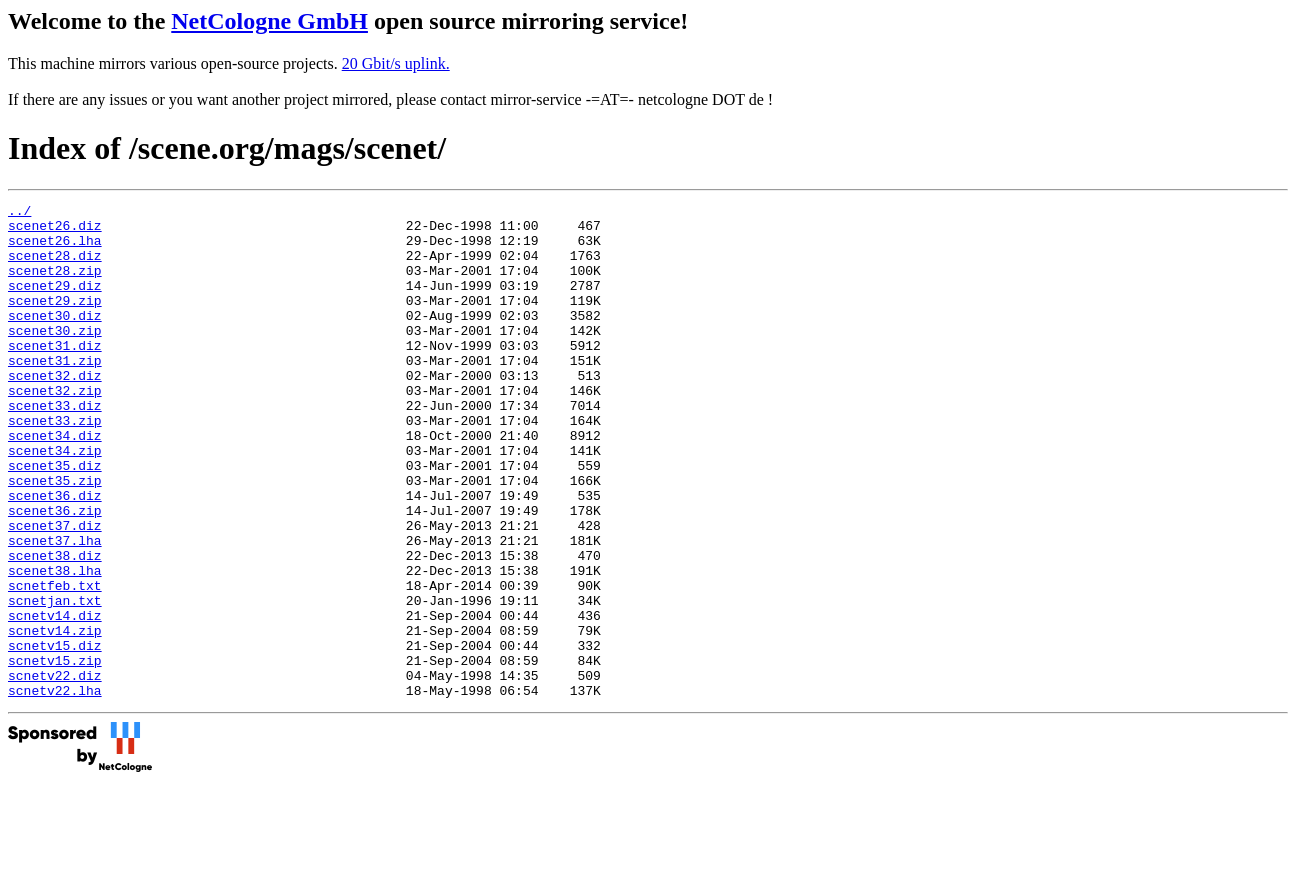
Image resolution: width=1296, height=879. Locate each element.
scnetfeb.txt (55, 663)
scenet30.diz (55, 339)
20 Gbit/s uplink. (396, 63)
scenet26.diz (55, 231)
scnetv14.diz (55, 699)
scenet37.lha (55, 609)
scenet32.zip (55, 429)
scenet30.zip (55, 357)
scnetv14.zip (55, 717)
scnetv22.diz (55, 771)
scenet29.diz (55, 303)
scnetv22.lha (55, 789)
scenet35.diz (55, 519)
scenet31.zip (55, 393)
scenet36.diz (55, 555)
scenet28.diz (55, 267)
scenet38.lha (55, 645)
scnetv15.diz (55, 735)
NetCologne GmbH (269, 21)
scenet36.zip (55, 573)
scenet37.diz (55, 591)
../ (19, 213)
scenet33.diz (55, 447)
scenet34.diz (55, 483)
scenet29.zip (55, 321)
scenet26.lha (55, 249)
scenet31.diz (55, 375)
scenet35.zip (55, 537)
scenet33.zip (55, 465)
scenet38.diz (55, 627)
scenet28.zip (55, 285)
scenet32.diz (55, 411)
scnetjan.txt (55, 681)
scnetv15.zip (55, 753)
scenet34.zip (55, 501)
